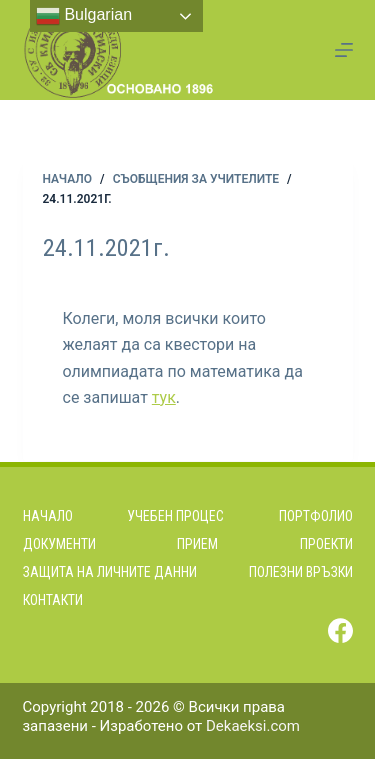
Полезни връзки (301, 572)
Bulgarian (84, 16)
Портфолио (316, 516)
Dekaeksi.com (253, 726)
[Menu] (344, 50)
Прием (197, 544)
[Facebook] (340, 630)
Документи (59, 544)
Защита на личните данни (110, 572)
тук (164, 397)
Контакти (53, 600)
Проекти (326, 544)
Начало (48, 516)
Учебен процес (175, 516)
